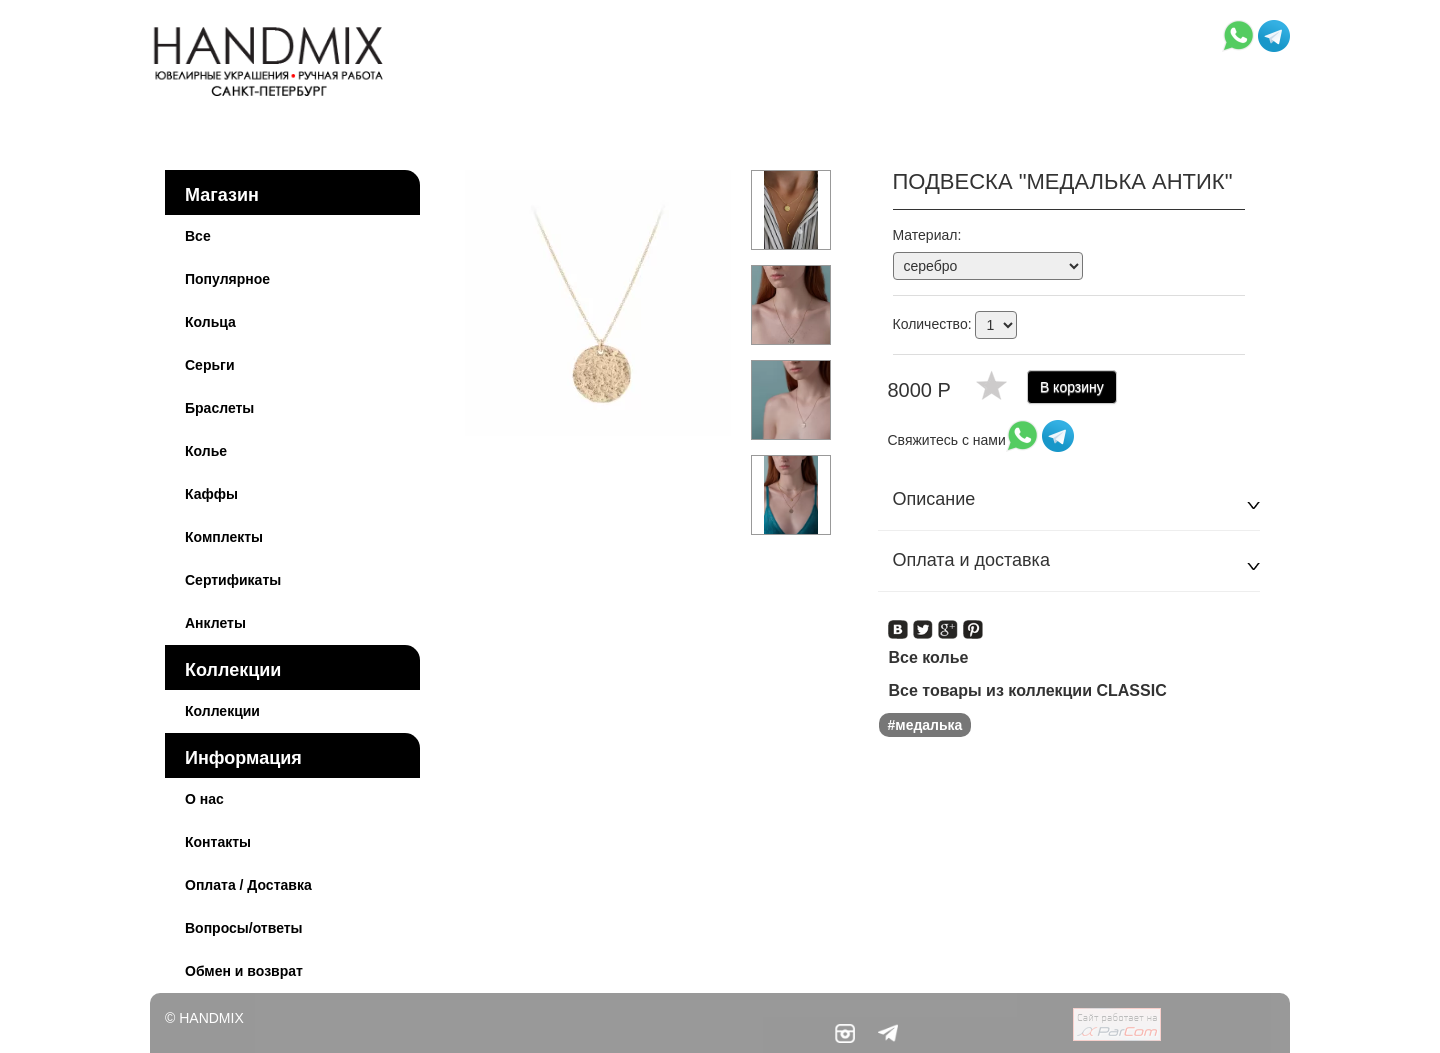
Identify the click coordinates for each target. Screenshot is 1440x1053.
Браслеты (219, 408)
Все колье (929, 657)
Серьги (210, 365)
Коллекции (233, 670)
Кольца (210, 322)
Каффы (211, 494)
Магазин (222, 195)
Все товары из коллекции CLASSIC (1028, 690)
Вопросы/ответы (244, 928)
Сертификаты (233, 580)
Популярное (227, 279)
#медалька (925, 725)
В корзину (1072, 387)
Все (198, 236)
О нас (204, 799)
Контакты (218, 842)
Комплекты (224, 537)
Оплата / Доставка (248, 885)
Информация (243, 758)
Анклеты (215, 623)
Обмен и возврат (244, 971)
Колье (206, 451)
